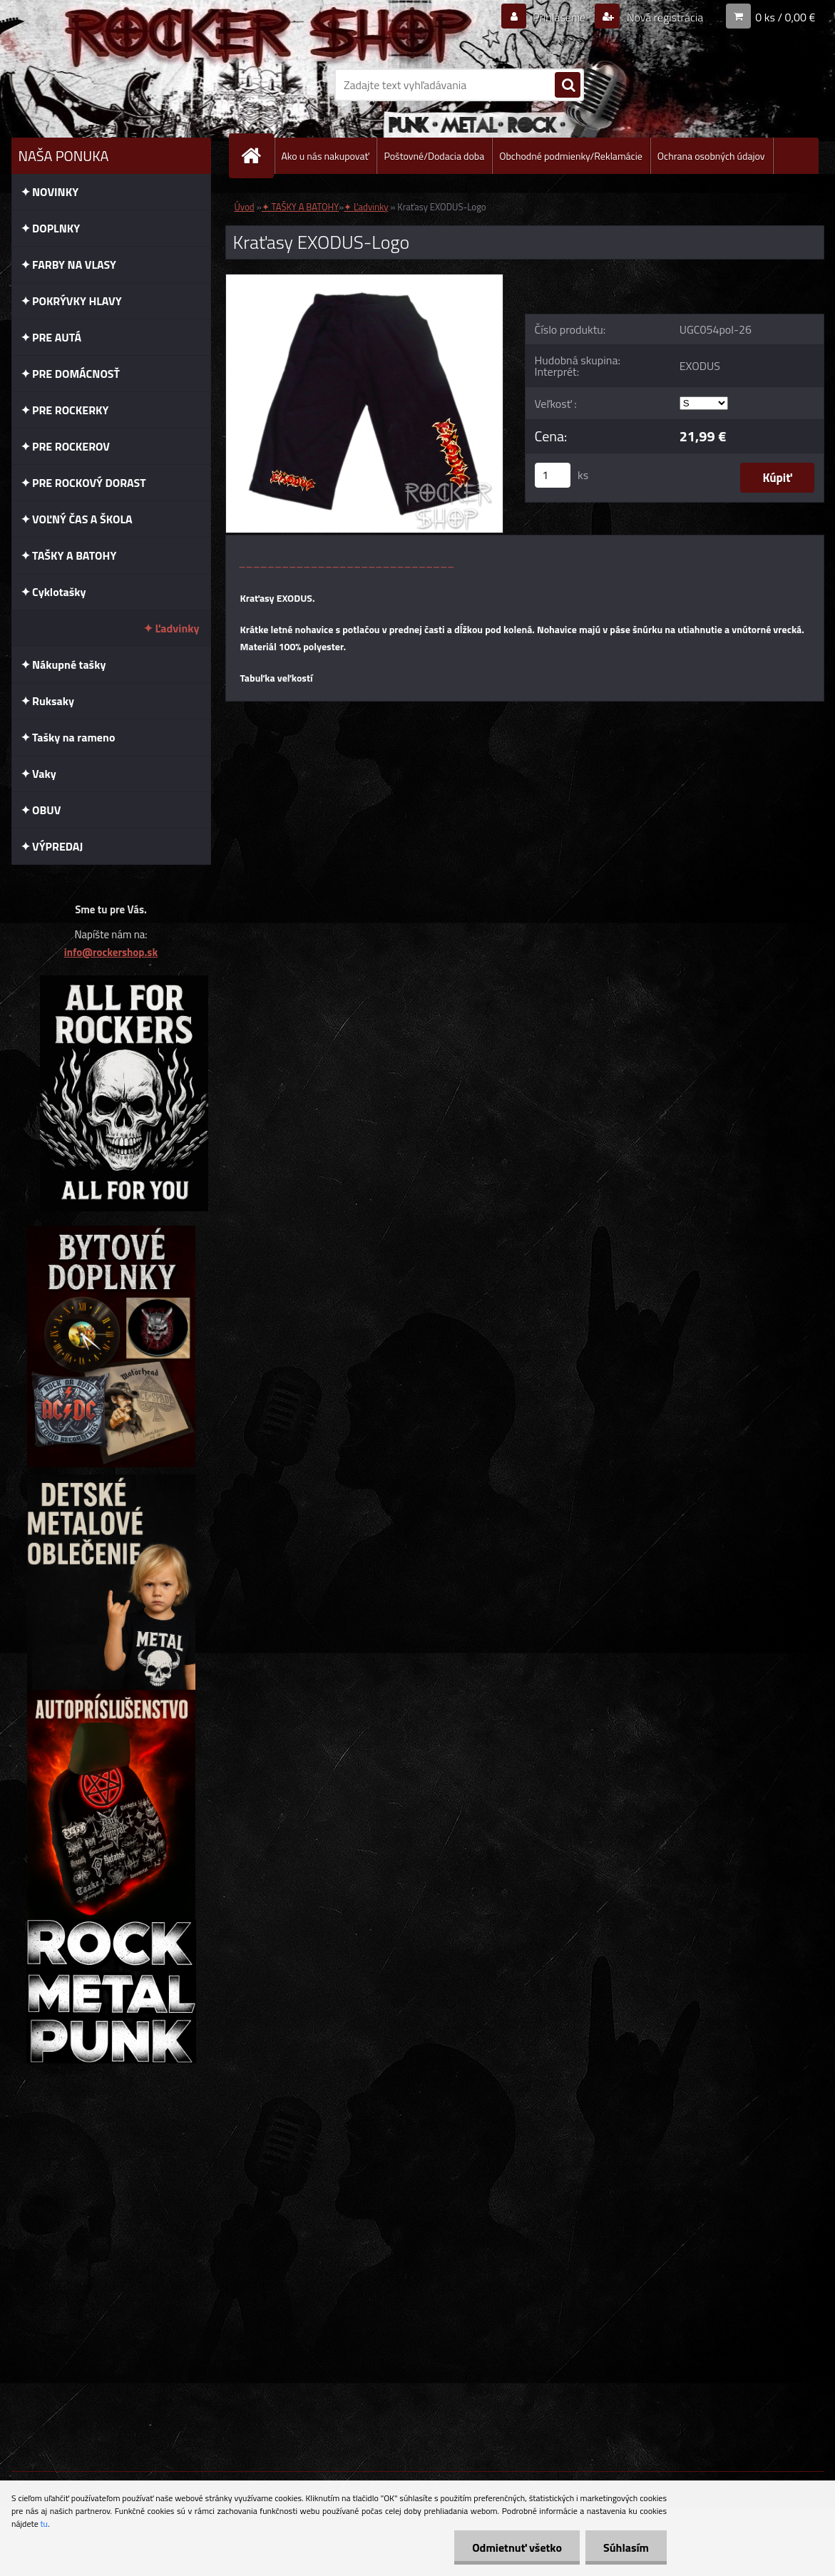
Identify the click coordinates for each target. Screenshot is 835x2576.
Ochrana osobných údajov (711, 155)
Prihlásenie (559, 17)
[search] (567, 85)
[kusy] (552, 475)
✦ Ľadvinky (366, 207)
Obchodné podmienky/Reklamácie (570, 155)
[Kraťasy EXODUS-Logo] (364, 280)
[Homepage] (257, 156)
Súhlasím (626, 2547)
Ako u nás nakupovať (325, 155)
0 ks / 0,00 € (785, 17)
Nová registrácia (663, 17)
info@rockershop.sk (111, 952)
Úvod (245, 207)
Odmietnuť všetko (517, 2547)
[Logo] (109, 84)
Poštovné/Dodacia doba (434, 155)
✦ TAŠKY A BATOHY (300, 207)
